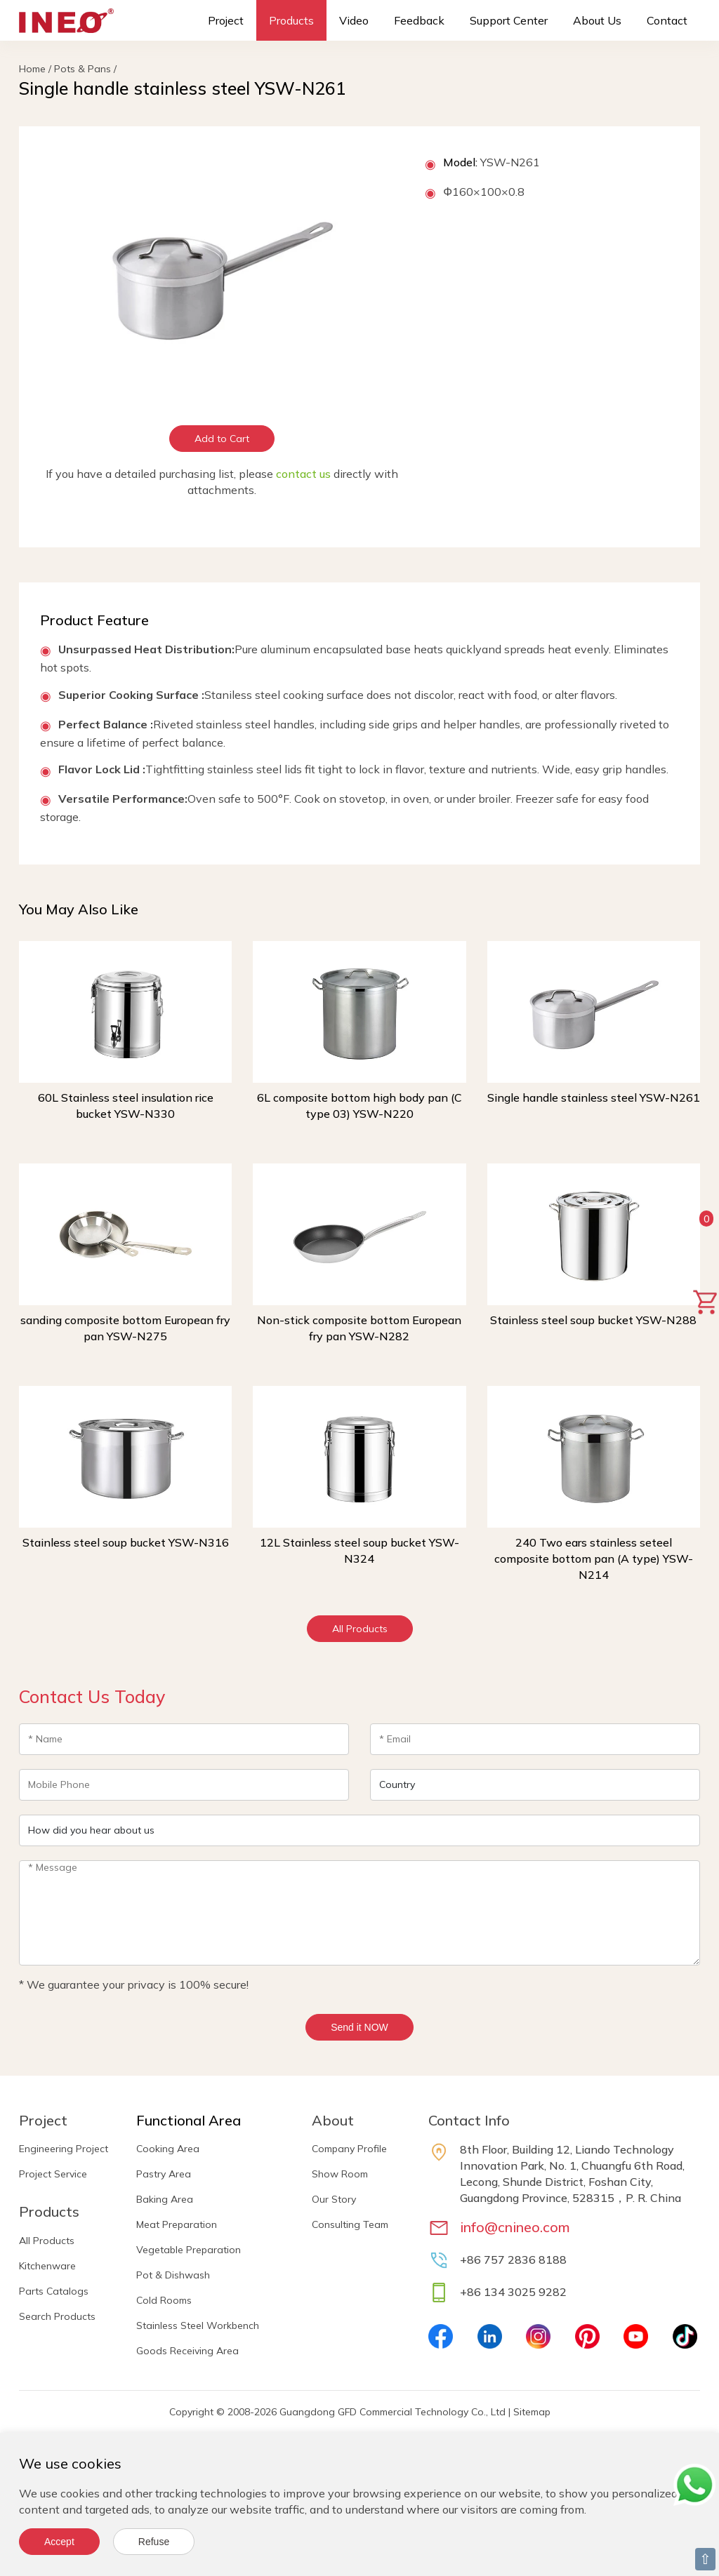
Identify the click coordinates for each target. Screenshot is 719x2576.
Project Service (53, 2174)
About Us (597, 20)
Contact (667, 20)
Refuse (153, 2541)
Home (32, 68)
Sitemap (531, 2411)
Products (291, 20)
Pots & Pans (82, 68)
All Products (360, 1628)
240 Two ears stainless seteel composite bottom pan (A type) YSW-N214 (593, 1558)
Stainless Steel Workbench (197, 2325)
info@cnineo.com (515, 2227)
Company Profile (349, 2148)
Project (226, 20)
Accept (59, 2541)
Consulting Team (350, 2224)
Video (354, 20)
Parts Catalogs (53, 2291)
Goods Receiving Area (187, 2350)
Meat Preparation (176, 2224)
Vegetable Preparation (188, 2249)
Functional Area (188, 2120)
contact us (303, 474)
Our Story (334, 2199)
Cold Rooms (164, 2300)
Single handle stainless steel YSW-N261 (593, 1097)
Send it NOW (359, 2027)
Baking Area (164, 2199)
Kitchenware (47, 2266)
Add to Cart (221, 438)
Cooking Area (167, 2148)
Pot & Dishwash (173, 2275)
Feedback (419, 20)
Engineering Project (63, 2148)
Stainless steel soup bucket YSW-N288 (593, 1320)
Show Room (340, 2174)
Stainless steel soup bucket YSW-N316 (125, 1542)
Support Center (509, 20)
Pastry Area (163, 2174)
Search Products (57, 2316)
